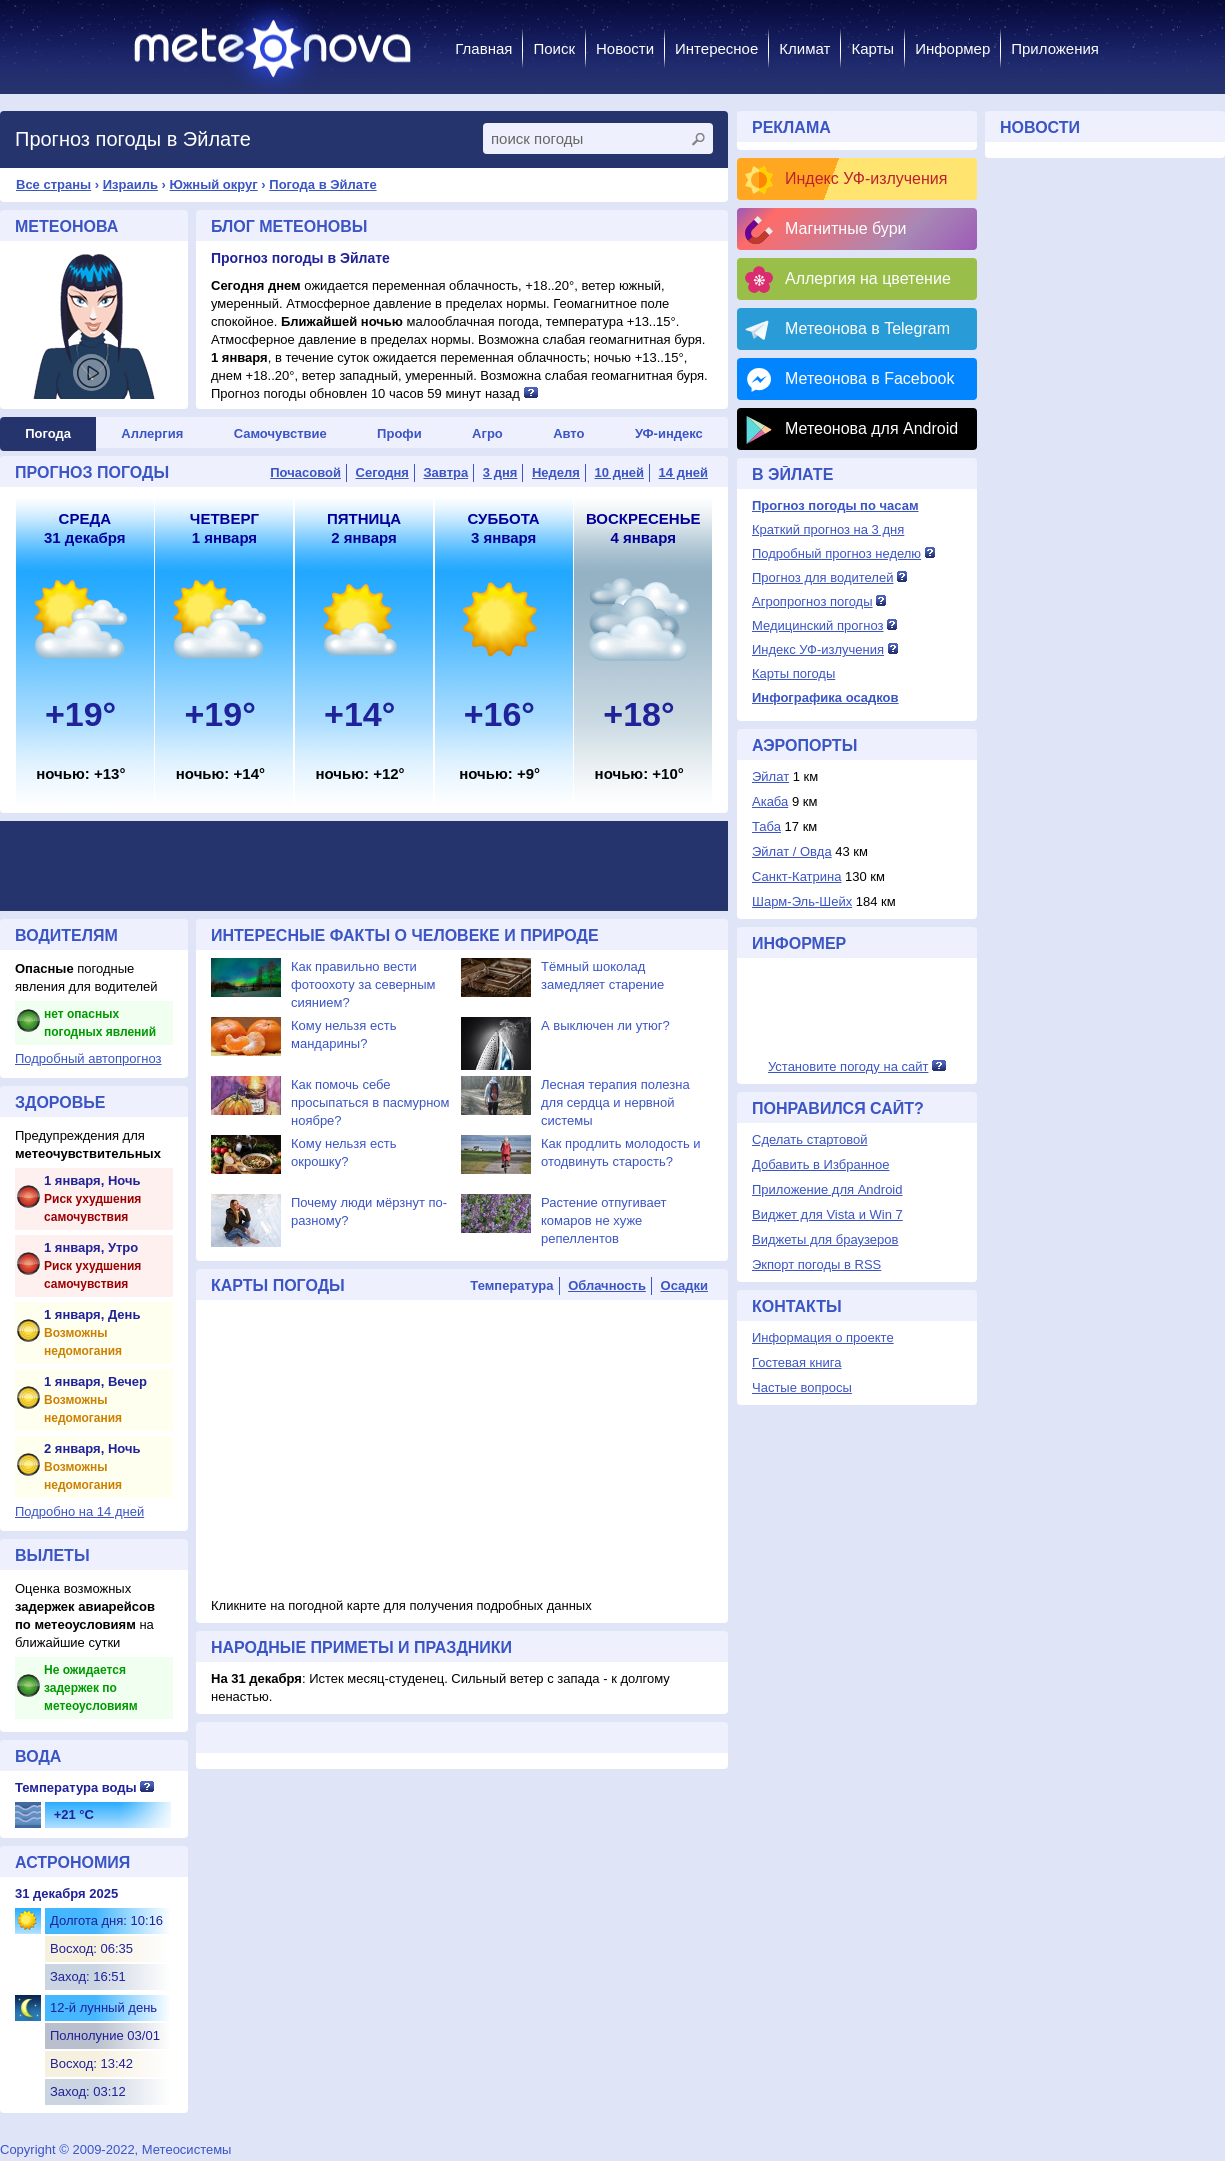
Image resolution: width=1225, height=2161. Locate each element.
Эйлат (770, 776)
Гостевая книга (796, 1362)
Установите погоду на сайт (848, 1066)
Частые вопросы (802, 1387)
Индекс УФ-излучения (866, 178)
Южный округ (214, 184)
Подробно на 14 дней (79, 1511)
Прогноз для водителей (822, 577)
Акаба (770, 801)
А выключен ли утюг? (605, 1025)
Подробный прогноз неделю (836, 553)
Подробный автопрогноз (88, 1058)
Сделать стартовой (809, 1139)
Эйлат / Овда (792, 851)
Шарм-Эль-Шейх (802, 901)
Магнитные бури (846, 228)
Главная (483, 48)
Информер (952, 48)
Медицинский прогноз (817, 625)
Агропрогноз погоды (812, 601)
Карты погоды (793, 673)
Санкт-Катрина (796, 876)
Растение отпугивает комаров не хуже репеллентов (603, 1220)
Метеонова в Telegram (867, 328)
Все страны (53, 184)
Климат (804, 48)
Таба (766, 826)
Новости (625, 48)
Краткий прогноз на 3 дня (828, 529)
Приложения (1055, 48)
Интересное (716, 48)
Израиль (130, 184)
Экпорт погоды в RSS (816, 1264)
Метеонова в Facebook (869, 378)
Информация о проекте (823, 1337)
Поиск (554, 48)
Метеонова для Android (871, 428)
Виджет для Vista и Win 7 (827, 1214)
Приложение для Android (827, 1189)
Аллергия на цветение (868, 278)
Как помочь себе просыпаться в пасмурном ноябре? (370, 1102)
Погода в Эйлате (322, 184)
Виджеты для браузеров (825, 1239)
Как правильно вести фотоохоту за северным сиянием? (363, 984)
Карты (872, 48)
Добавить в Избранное (820, 1164)
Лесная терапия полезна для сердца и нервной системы (615, 1102)
